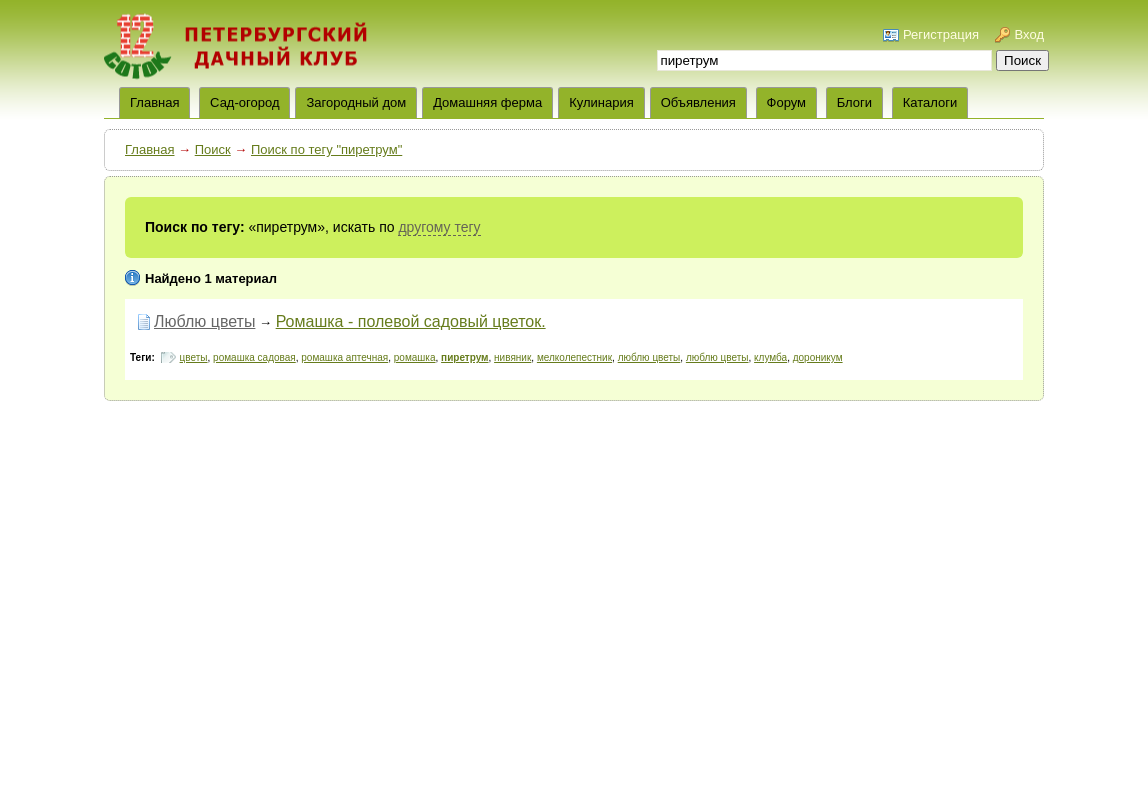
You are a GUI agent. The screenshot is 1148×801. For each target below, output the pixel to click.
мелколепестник (574, 357)
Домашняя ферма (487, 102)
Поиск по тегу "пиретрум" (326, 149)
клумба (770, 357)
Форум (787, 102)
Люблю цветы (204, 321)
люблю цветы (649, 357)
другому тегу (439, 227)
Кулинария (601, 102)
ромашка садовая (254, 357)
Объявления (698, 102)
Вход (1029, 34)
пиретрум (464, 357)
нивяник (512, 357)
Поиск (213, 149)
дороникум (818, 357)
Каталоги (930, 102)
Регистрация (941, 34)
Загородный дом (356, 102)
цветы (194, 357)
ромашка (415, 357)
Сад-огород (244, 102)
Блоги (854, 102)
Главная (149, 149)
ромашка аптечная (344, 357)
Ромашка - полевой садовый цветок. (411, 321)
